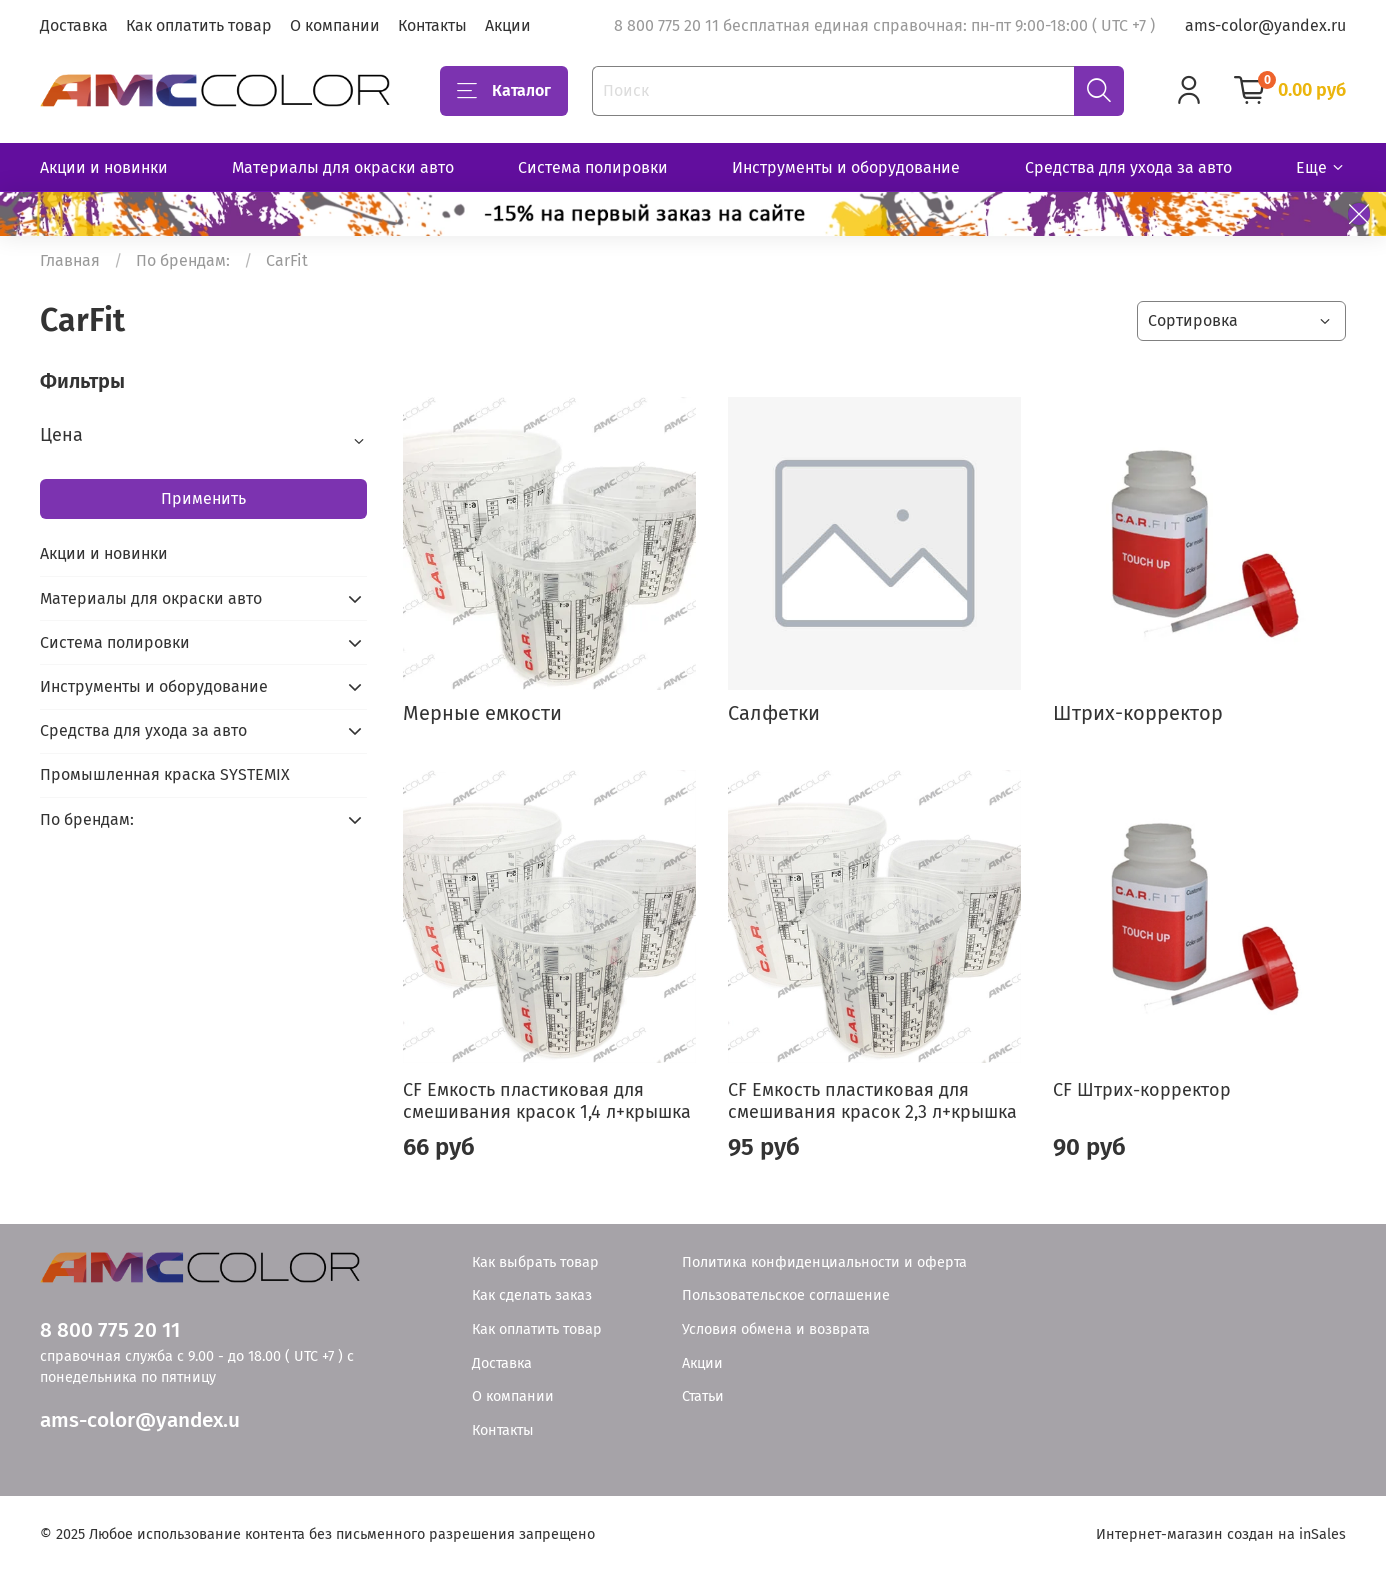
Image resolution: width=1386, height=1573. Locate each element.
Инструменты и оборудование (846, 167)
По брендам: (183, 260)
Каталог (504, 91)
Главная (70, 260)
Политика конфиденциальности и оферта (824, 1262)
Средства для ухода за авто (1128, 167)
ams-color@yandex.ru (1265, 25)
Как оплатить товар (199, 25)
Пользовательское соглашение (786, 1295)
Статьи (703, 1396)
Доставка (74, 25)
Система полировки (593, 167)
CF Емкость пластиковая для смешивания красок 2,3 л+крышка (872, 1101)
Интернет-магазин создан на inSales (1221, 1534)
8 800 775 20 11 (110, 1330)
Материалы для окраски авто (343, 167)
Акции (508, 25)
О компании (335, 25)
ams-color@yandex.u (140, 1420)
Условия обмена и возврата (776, 1329)
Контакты (432, 25)
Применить (203, 498)
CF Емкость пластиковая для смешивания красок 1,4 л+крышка (547, 1101)
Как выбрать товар (535, 1262)
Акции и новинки (104, 167)
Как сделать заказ (532, 1295)
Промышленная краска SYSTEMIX (165, 774)
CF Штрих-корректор (1142, 1090)
